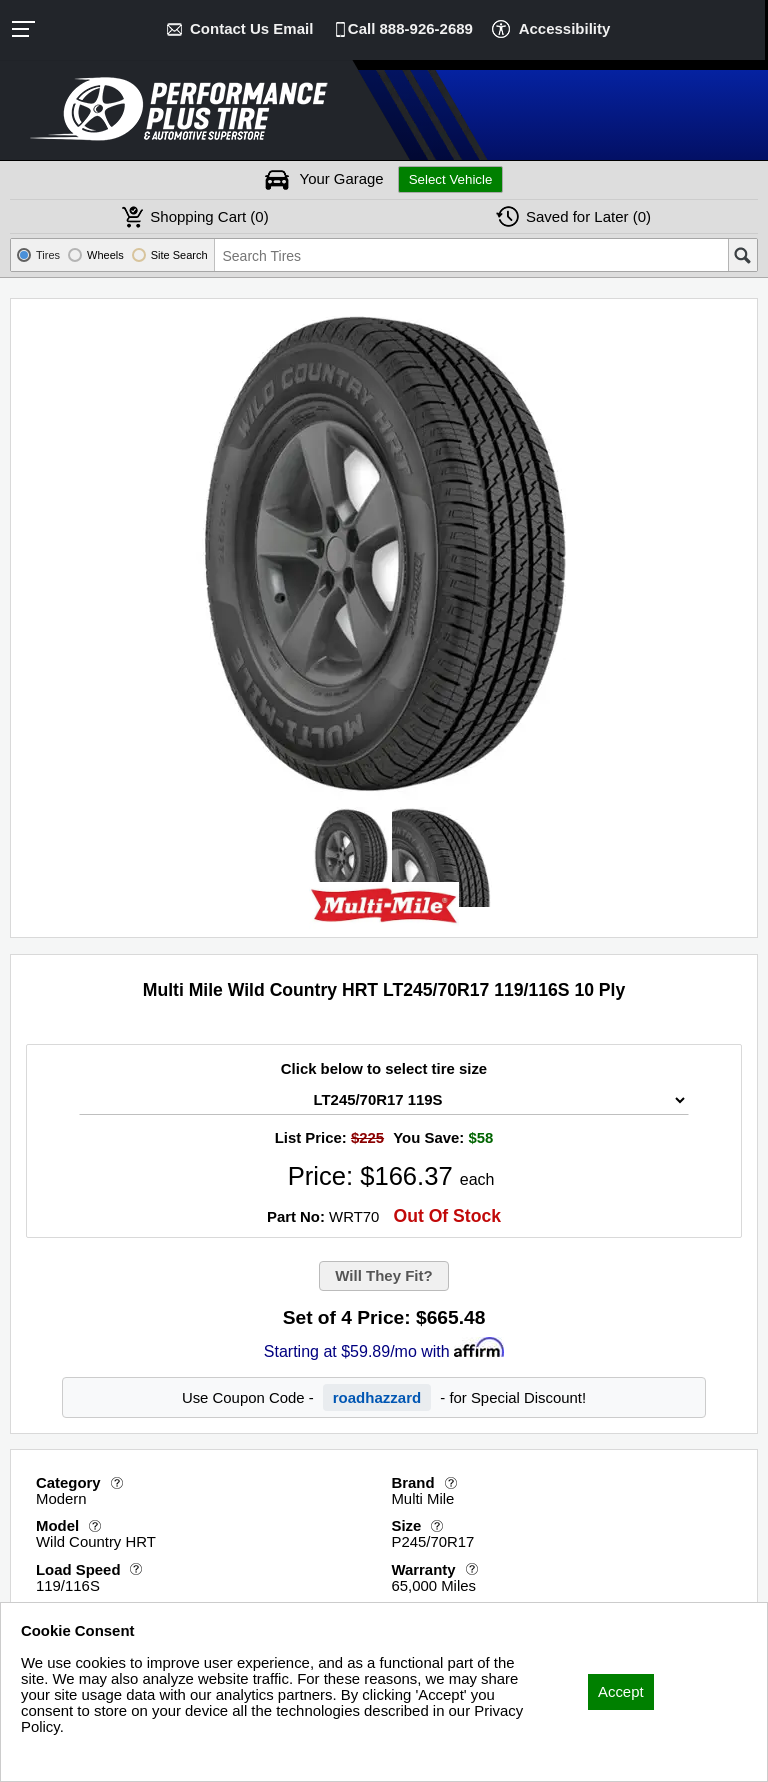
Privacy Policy (67, 1752)
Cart (209, 216)
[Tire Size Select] (384, 1100)
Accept (621, 1688)
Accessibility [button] (564, 28)
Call (410, 28)
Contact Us (252, 28)
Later (588, 216)
